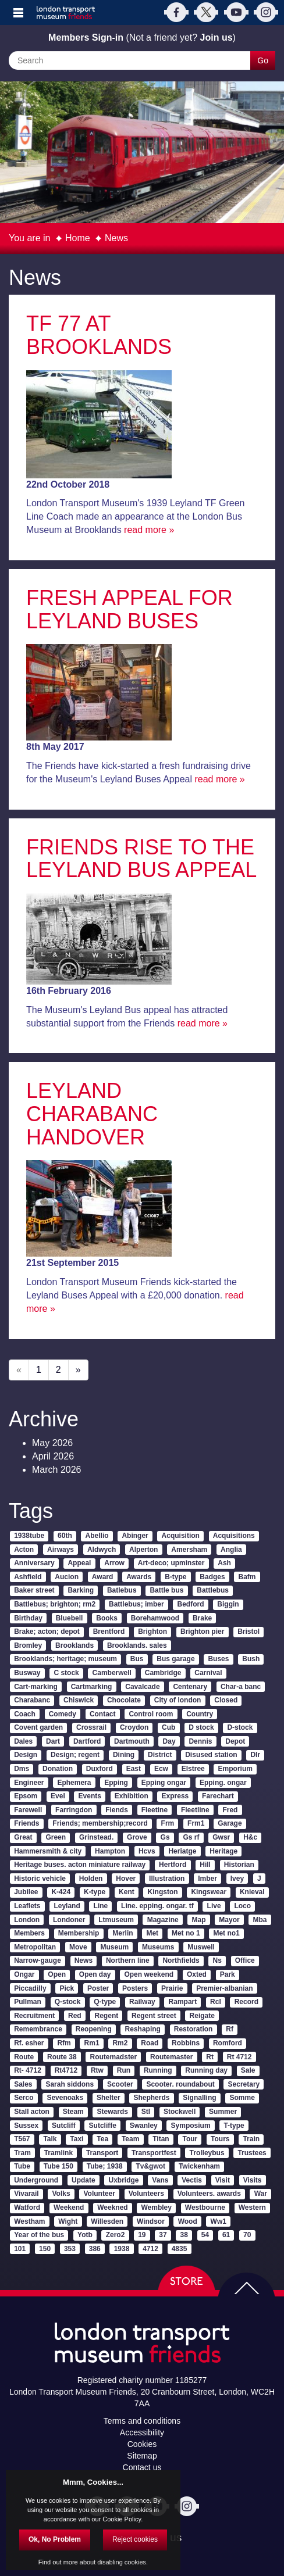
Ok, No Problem (55, 2539)
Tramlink (58, 2153)
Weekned (112, 2207)
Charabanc (32, 1700)
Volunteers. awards (209, 2193)
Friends (26, 1823)
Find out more (58, 2562)
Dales (23, 1741)
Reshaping (143, 2029)
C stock (66, 1673)
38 (184, 2235)
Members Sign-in (85, 37)
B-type (175, 1577)
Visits (252, 2180)
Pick (66, 1988)
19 (141, 2235)
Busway (27, 1673)
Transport (102, 2153)
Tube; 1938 (105, 2166)
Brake (202, 1618)
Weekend (69, 2207)
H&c (250, 1837)
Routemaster (171, 2057)
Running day (206, 2070)
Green (55, 1837)
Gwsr (221, 1837)
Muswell (201, 1947)
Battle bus (166, 1590)
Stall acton (31, 2112)
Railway (142, 2002)
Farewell (28, 1810)
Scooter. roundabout (180, 2084)
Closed (225, 1700)
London (27, 1920)
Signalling (199, 2098)
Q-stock (68, 2002)
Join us (216, 37)
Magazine (163, 1920)
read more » (149, 530)
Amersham (189, 1549)
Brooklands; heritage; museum (65, 1659)
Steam (73, 2112)
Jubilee (26, 1892)
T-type (233, 2125)
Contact (103, 1714)
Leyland (67, 1906)
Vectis (192, 2180)
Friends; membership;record (99, 1823)
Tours (220, 2139)
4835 (179, 2249)
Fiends (116, 1810)
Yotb (85, 2235)
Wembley (156, 2207)
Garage (230, 1823)
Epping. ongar (223, 1783)
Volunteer (99, 2193)
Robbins (186, 2043)
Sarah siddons (69, 2084)
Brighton (152, 1631)
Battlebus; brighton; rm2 (54, 1604)
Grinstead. (96, 1837)
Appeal (79, 1563)
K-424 (60, 1892)
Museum (115, 1947)
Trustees (251, 2153)
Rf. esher (29, 2043)
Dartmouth (132, 1741)
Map (199, 1920)
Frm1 (195, 1823)
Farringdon (73, 1810)
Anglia (231, 1549)
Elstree (193, 1769)
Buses (218, 1659)
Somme (241, 2098)
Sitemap (142, 2455)
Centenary (190, 1687)
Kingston (163, 1892)
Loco (242, 1906)
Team (130, 2139)
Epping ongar (163, 1783)
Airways (60, 1549)
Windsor (151, 2221)
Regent (107, 2016)
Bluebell (69, 1618)
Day (169, 1741)
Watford (27, 2207)
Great (23, 1837)
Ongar (24, 1974)
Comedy (62, 1714)
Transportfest (154, 2153)
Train (251, 2139)
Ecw (161, 1769)
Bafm (246, 1577)
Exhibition (131, 1796)
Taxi (76, 2139)
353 (70, 2249)
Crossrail (91, 1727)
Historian (239, 1865)
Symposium (191, 2125)
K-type (94, 1892)
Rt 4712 (239, 2057)
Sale (248, 2070)
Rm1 (92, 2043)
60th (65, 1536)
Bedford (191, 1604)
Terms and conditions (142, 2420)
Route (24, 2057)
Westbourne (205, 2207)
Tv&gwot (150, 2166)
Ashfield (27, 1577)
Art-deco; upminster (171, 1563)
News (116, 238)
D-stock (240, 1727)
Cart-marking (36, 1687)
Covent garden (38, 1727)
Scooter (120, 2084)
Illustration (166, 1878)
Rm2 (119, 2043)
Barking (81, 1590)
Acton (24, 1549)
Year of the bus (39, 2235)
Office (245, 1960)
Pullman (27, 2002)
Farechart (218, 1796)
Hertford (172, 1865)
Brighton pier (202, 1631)
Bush (251, 1659)
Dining (123, 1755)
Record (246, 2002)
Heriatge (182, 1851)
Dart (53, 1741)
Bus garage (175, 1659)
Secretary (244, 2084)
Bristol (248, 1631)
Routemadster (113, 2057)
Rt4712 (66, 2070)
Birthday (28, 1618)
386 (95, 2249)
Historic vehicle (40, 1878)
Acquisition (181, 1536)
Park (227, 1974)
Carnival (208, 1673)
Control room (151, 1714)
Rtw (97, 2070)
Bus (137, 1659)
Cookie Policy (121, 2519)
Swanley (144, 2125)
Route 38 (62, 2057)
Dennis (200, 1741)
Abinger (135, 1536)
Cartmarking (91, 1687)
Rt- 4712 (27, 2070)
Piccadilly (30, 1988)
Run (123, 2070)
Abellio (97, 1536)
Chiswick (78, 1700)
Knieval (252, 1892)
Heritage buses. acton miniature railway (79, 1865)
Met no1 (226, 1933)
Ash (224, 1563)
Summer (223, 2112)
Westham (29, 2221)
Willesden (107, 2221)
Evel (58, 1796)
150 (45, 2249)
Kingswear (208, 1892)
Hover (126, 1878)
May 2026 (52, 1443)
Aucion (67, 1577)
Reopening (94, 2029)
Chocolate (124, 1700)
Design (25, 1755)
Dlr (255, 1755)
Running (158, 2070)
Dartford (87, 1741)
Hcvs (147, 1851)
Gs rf (191, 1837)
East (133, 1769)
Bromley (28, 1645)
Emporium (235, 1769)
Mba (260, 1920)
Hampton (110, 1851)
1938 (122, 2249)
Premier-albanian (224, 1988)
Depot (235, 1741)
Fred (229, 1810)
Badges (212, 1577)
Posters (135, 1988)
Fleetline (195, 1810)
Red (74, 2016)
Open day (95, 1974)
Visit (222, 2180)
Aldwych (101, 1549)
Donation (57, 1769)
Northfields (180, 1960)
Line (101, 1906)
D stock (201, 1727)
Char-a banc (241, 1687)
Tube (22, 2166)
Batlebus (122, 1590)
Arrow (114, 1563)
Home (77, 238)
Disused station (211, 1755)
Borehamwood (155, 1618)
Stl (145, 2112)
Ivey (237, 1878)
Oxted (197, 1974)
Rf (229, 2029)
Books (107, 1618)
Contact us (142, 2467)
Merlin (122, 1933)
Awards (138, 1577)
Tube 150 (58, 2166)
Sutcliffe (102, 2125)
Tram (22, 2153)
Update (83, 2180)
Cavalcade (142, 1687)
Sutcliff (64, 2125)
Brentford (109, 1631)
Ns (217, 1960)
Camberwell (112, 1673)
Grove (137, 1837)
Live (214, 1906)
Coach (25, 1714)
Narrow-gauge (37, 1960)
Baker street (34, 1590)
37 (162, 2235)
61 (226, 2235)
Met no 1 (186, 1933)
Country (199, 1714)
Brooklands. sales (137, 1645)
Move (78, 1947)
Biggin (228, 1604)
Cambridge (163, 1673)
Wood (187, 2221)
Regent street (154, 2016)
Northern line (128, 1960)
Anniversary (34, 1563)
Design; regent (75, 1755)
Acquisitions (234, 1536)
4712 (150, 2249)
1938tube (29, 1536)
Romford (227, 2043)
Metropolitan (35, 1947)
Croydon (134, 1727)
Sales (23, 2084)
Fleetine (154, 1810)
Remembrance (38, 2029)
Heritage (223, 1851)
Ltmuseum (116, 1920)
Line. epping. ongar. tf (157, 1906)
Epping (116, 1783)
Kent (126, 1892)
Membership (79, 1933)
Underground (36, 2180)
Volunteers (146, 2193)
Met (152, 1933)
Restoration (193, 2029)
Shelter (108, 2098)
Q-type (105, 2002)
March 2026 (56, 1470)
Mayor (229, 1920)
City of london (177, 1700)
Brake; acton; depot (47, 1631)
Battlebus (213, 1590)
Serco (23, 2098)
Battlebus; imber (136, 1604)
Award (102, 1577)
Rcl (215, 2002)
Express (175, 1796)
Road (149, 2043)
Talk (49, 2139)
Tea (102, 2139)
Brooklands (74, 1645)
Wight (67, 2221)
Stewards (112, 2112)
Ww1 (218, 2221)
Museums (158, 1947)
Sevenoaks (65, 2098)
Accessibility (142, 2432)
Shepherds (151, 2098)
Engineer (29, 1783)
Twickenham (199, 2166)
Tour (189, 2139)
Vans (160, 2180)
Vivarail (26, 2193)
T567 (22, 2139)
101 (20, 2249)
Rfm (63, 2043)
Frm (168, 1823)
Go (262, 60)
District (160, 1755)
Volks (61, 2193)
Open (57, 1974)
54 (205, 2235)
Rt (210, 2057)
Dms (21, 1769)
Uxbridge (124, 2180)
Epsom (25, 1796)
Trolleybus (207, 2153)
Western (252, 2207)
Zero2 (115, 2235)
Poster (98, 1988)
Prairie (172, 1988)
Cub (168, 1727)
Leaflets (27, 1906)
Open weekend (148, 1974)
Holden (91, 1878)
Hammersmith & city (47, 1851)
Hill (205, 1865)
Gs (165, 1837)
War (260, 2193)
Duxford (99, 1769)
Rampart (183, 2002)
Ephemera (74, 1783)
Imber (207, 1878)
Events (90, 1796)
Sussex (26, 2125)
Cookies (142, 2444)
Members (29, 1933)
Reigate (202, 2016)
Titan (160, 2139)
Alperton (143, 1549)
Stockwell (180, 2112)
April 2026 (53, 1456)
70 (247, 2235)
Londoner (69, 1920)
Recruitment (34, 2016)
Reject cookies (135, 2539)
